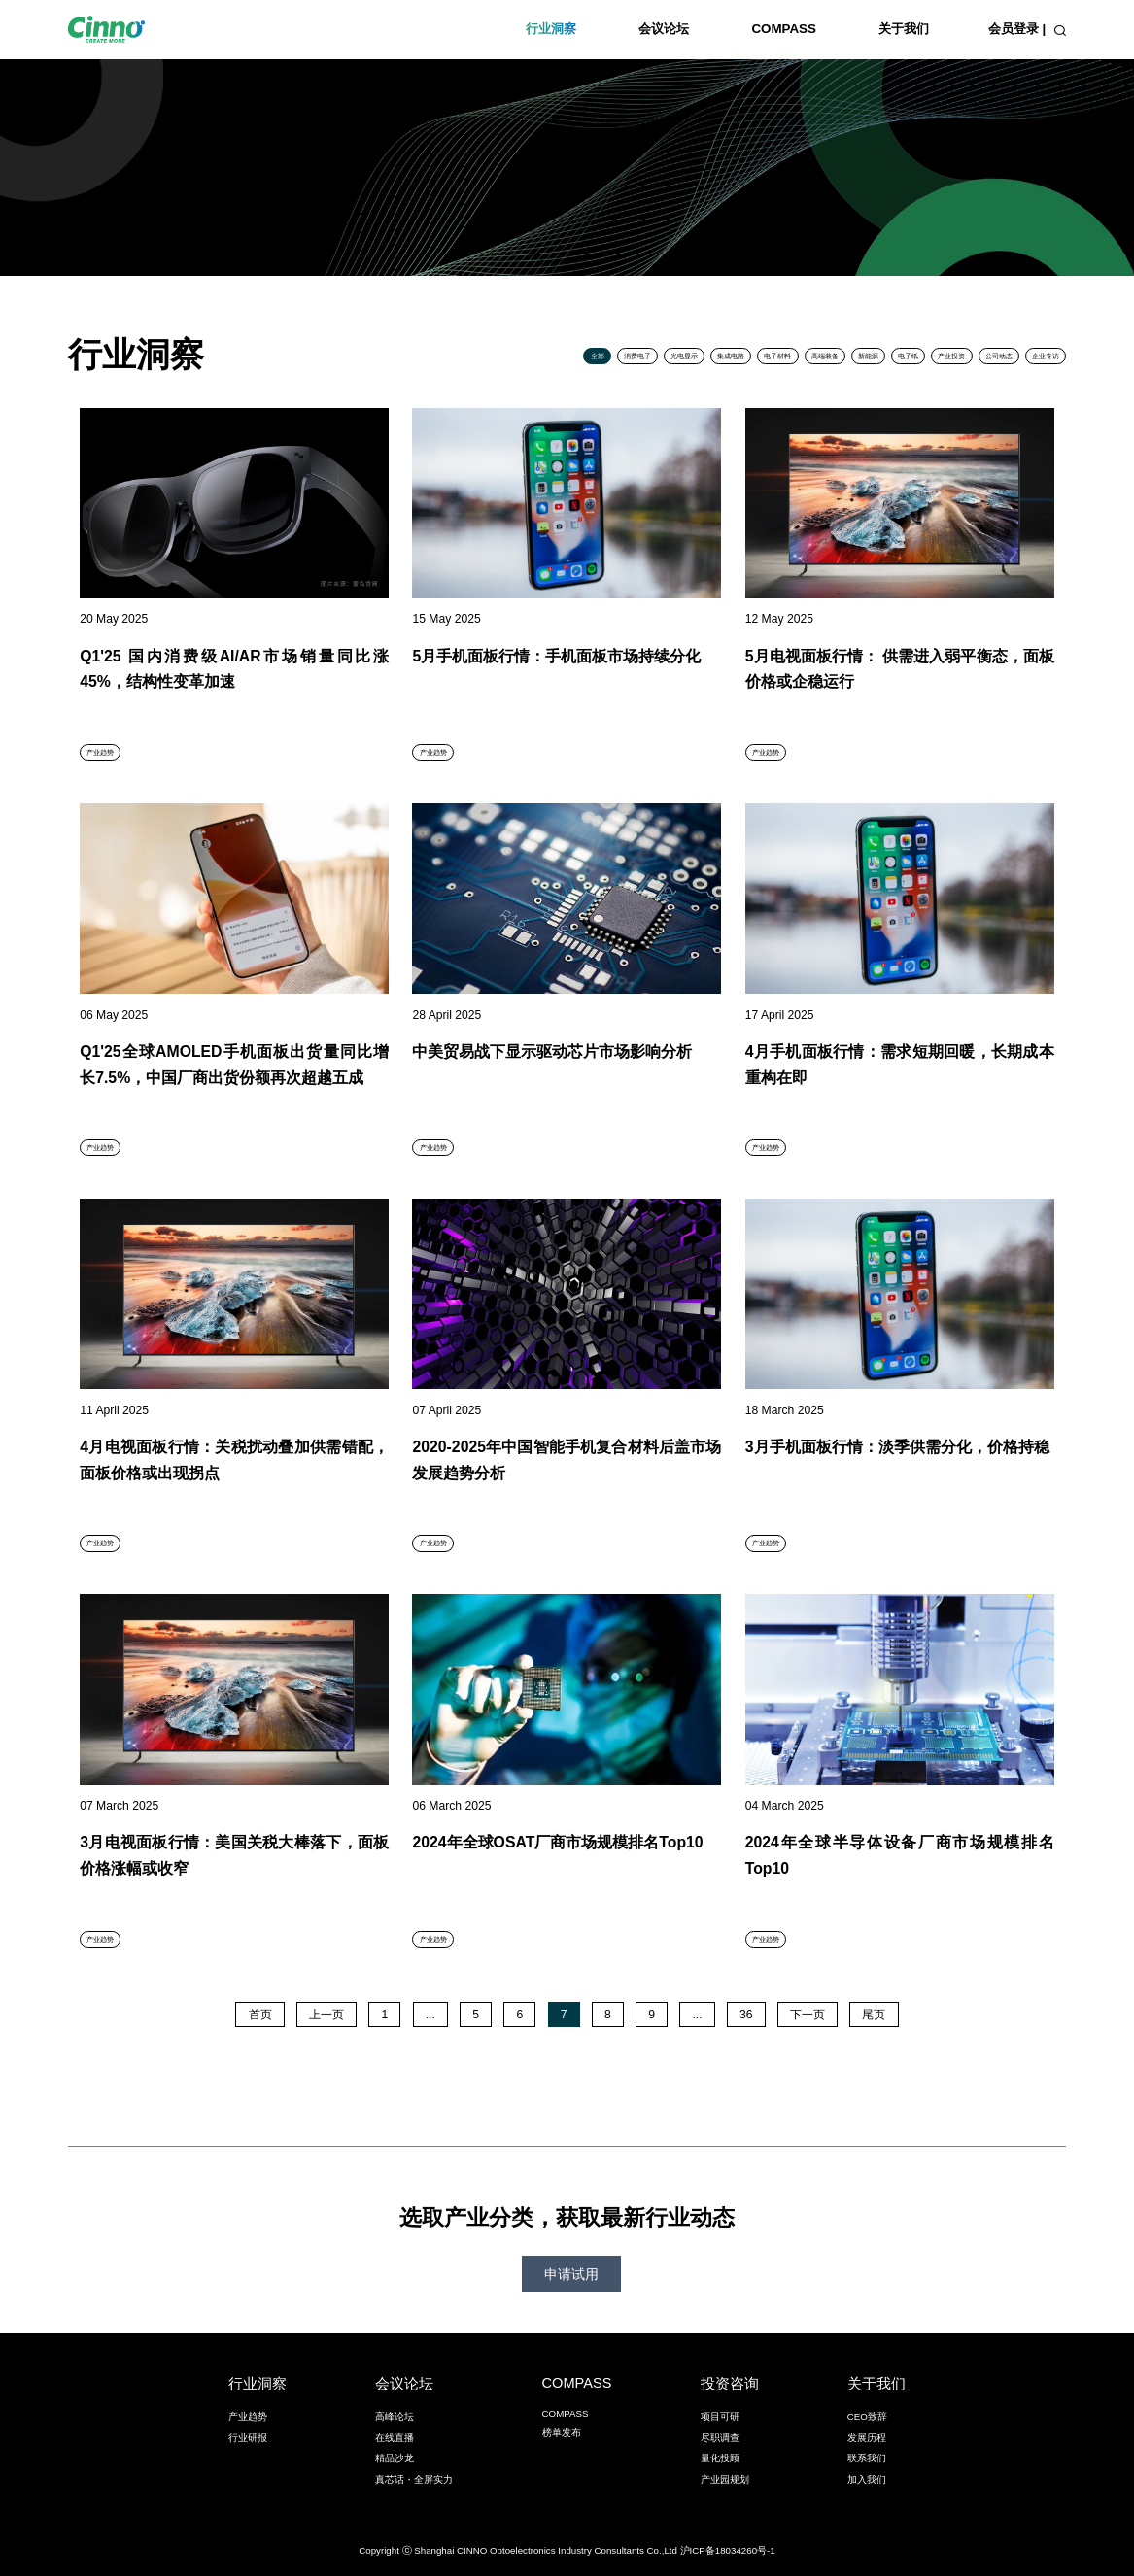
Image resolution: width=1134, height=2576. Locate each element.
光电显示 (684, 356)
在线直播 (394, 2437)
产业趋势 (247, 2416)
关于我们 (903, 28)
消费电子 (637, 356)
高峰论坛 (394, 2416)
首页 (260, 2014)
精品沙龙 (394, 2458)
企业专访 (1045, 356)
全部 (597, 356)
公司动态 (999, 356)
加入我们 (866, 2479)
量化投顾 (720, 2458)
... (430, 2014)
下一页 (807, 2014)
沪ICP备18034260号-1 (727, 2550)
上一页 (326, 2014)
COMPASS (783, 28)
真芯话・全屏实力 (414, 2479)
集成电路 (730, 356)
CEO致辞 (867, 2416)
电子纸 (908, 356)
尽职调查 (720, 2437)
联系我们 (866, 2458)
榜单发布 (561, 2432)
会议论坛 (663, 28)
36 (746, 2014)
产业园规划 (725, 2479)
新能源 (868, 356)
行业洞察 (551, 28)
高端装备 (825, 356)
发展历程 (866, 2437)
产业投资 (951, 356)
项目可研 (720, 2416)
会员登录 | (1017, 28)
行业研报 (247, 2437)
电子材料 (777, 356)
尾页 (873, 2014)
